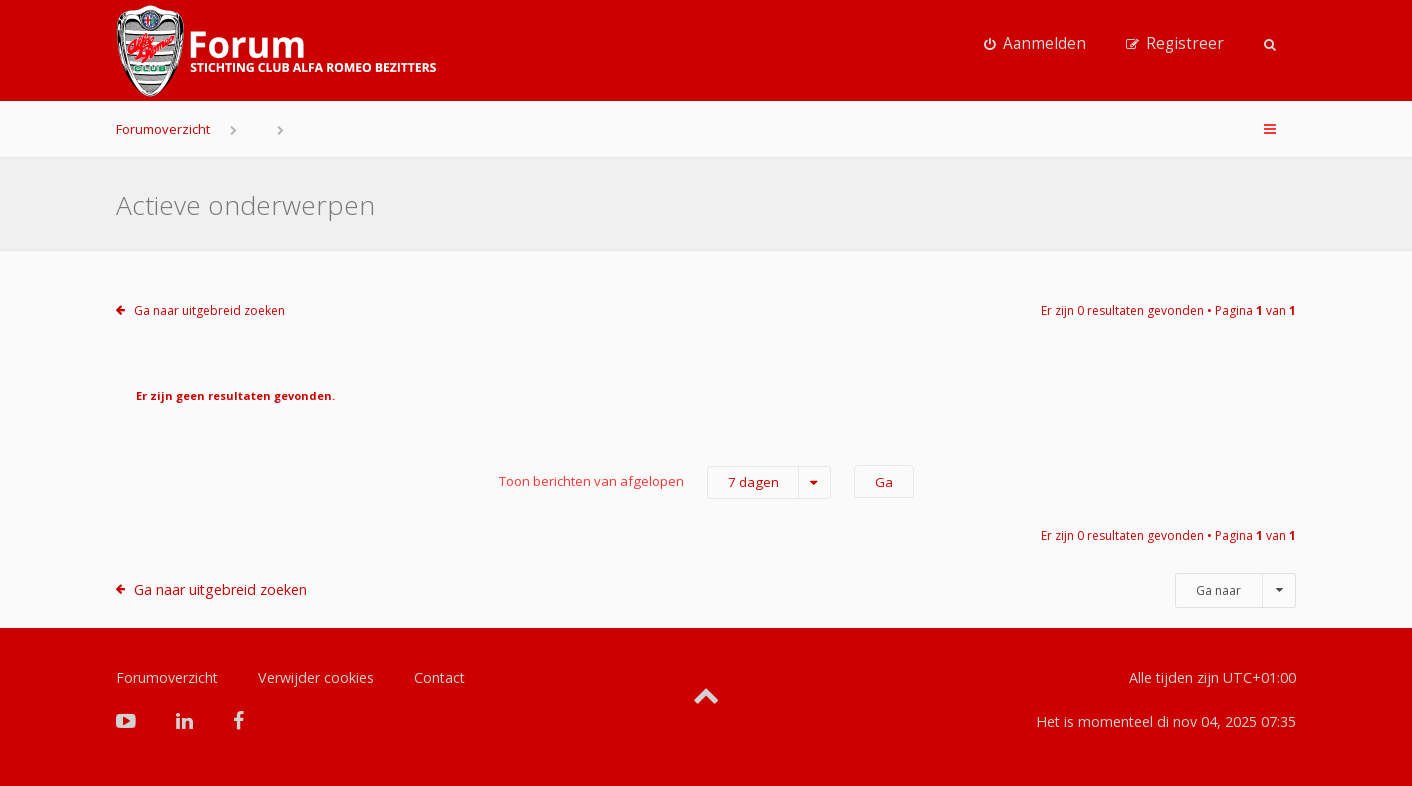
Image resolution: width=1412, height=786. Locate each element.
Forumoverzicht (163, 129)
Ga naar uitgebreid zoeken (209, 310)
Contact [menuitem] (439, 677)
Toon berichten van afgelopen (665, 482)
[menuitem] (1035, 44)
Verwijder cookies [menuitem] (316, 677)
